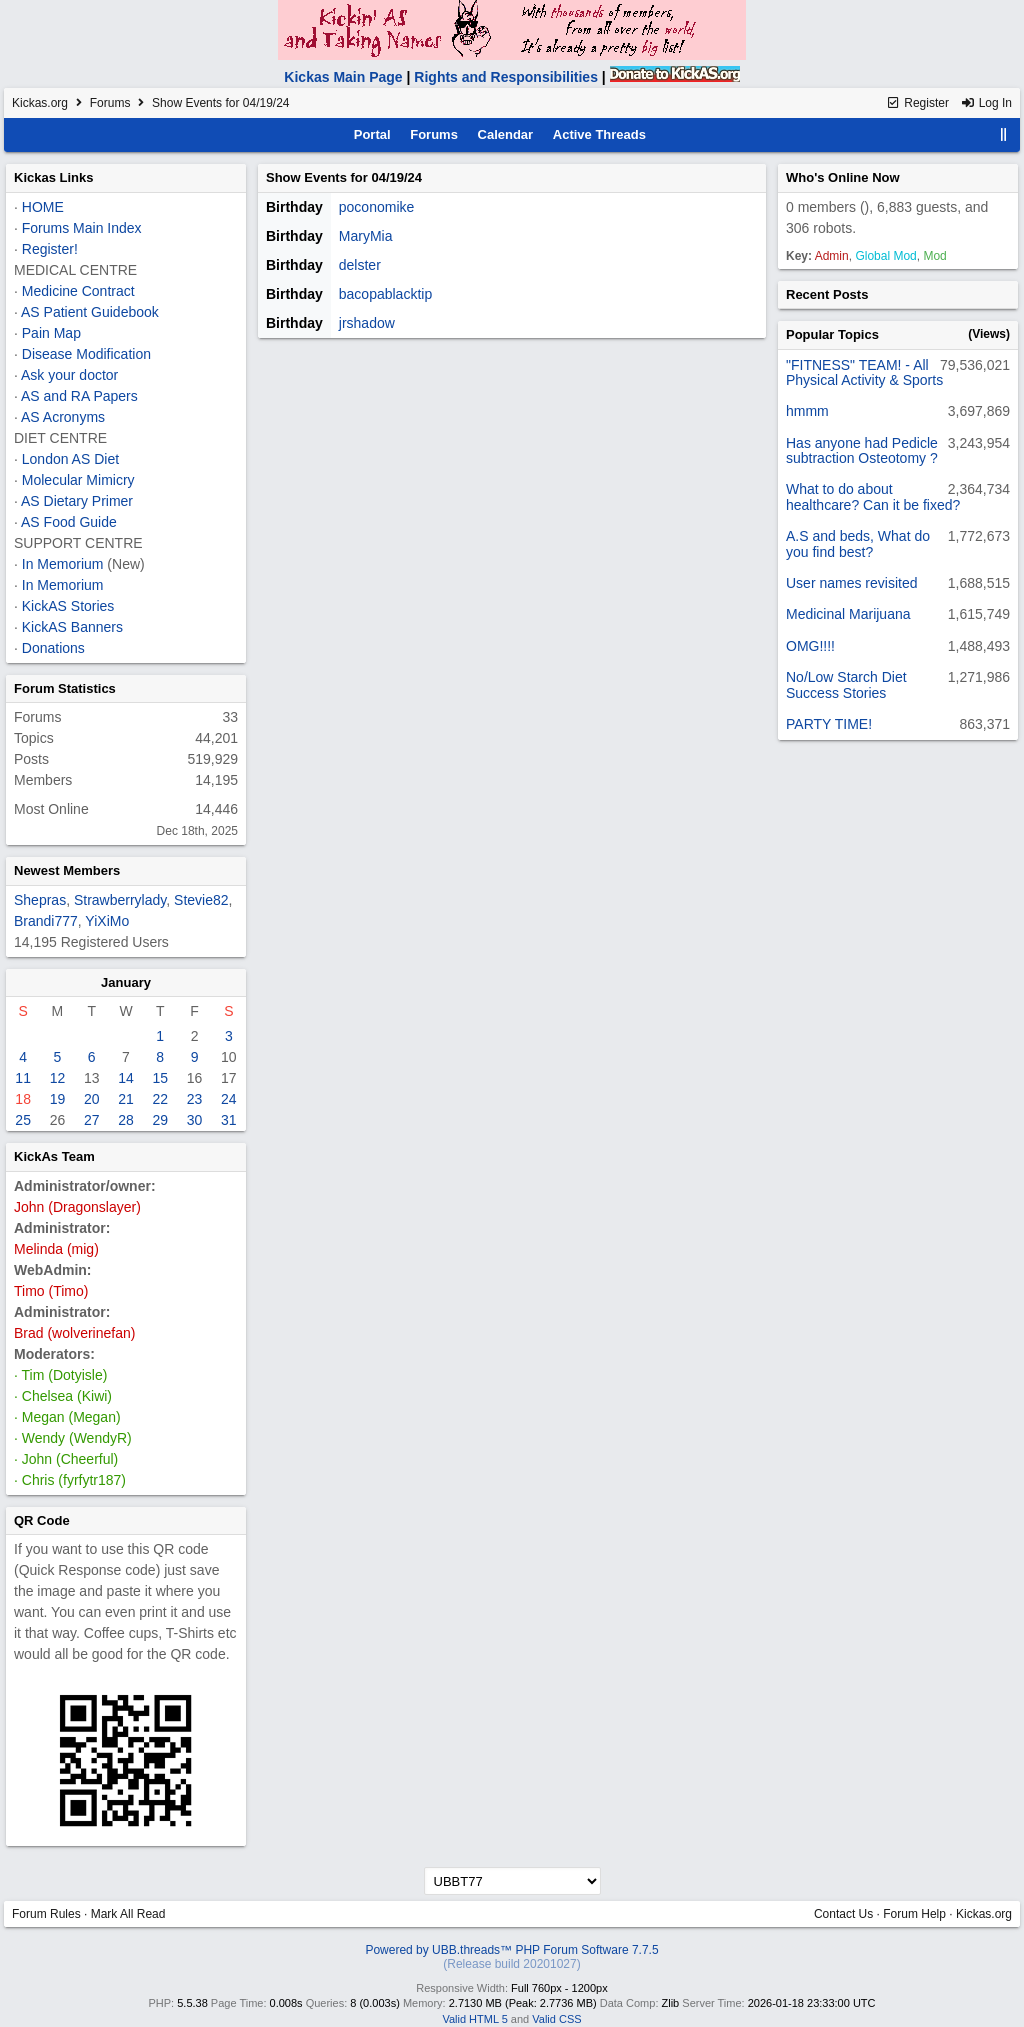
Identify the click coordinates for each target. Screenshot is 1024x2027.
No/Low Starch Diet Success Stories (846, 684)
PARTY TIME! (829, 724)
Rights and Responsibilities (506, 77)
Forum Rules (46, 1914)
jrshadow (367, 323)
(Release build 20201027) (511, 1964)
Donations (53, 648)
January (126, 982)
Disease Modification (86, 354)
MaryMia (366, 236)
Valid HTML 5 (474, 2019)
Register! (50, 249)
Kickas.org (40, 103)
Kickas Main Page (343, 77)
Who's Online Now (843, 177)
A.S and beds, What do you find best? (858, 543)
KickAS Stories (68, 606)
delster (360, 265)
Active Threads (599, 134)
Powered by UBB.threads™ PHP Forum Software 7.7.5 (511, 1950)
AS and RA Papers (79, 396)
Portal (372, 134)
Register (917, 103)
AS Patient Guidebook (90, 312)
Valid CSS (556, 2019)
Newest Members (67, 870)
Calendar (506, 134)
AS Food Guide (69, 522)
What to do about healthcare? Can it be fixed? (873, 496)
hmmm (807, 411)
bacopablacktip (385, 294)
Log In (986, 103)
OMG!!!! (810, 646)
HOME (43, 207)
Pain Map (51, 333)
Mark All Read (128, 1914)
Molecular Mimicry (78, 480)
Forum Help (914, 1914)
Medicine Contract (78, 291)
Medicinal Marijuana (848, 614)
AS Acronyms (63, 417)
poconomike (377, 207)
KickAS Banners (72, 627)
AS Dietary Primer (77, 501)
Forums (110, 103)
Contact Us (843, 1914)
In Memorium (63, 564)
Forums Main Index (82, 228)
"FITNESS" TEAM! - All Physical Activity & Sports (864, 372)
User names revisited (852, 583)
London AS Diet (70, 459)
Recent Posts (827, 294)
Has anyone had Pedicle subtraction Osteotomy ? (862, 450)
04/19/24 (396, 177)
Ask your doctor (69, 375)
